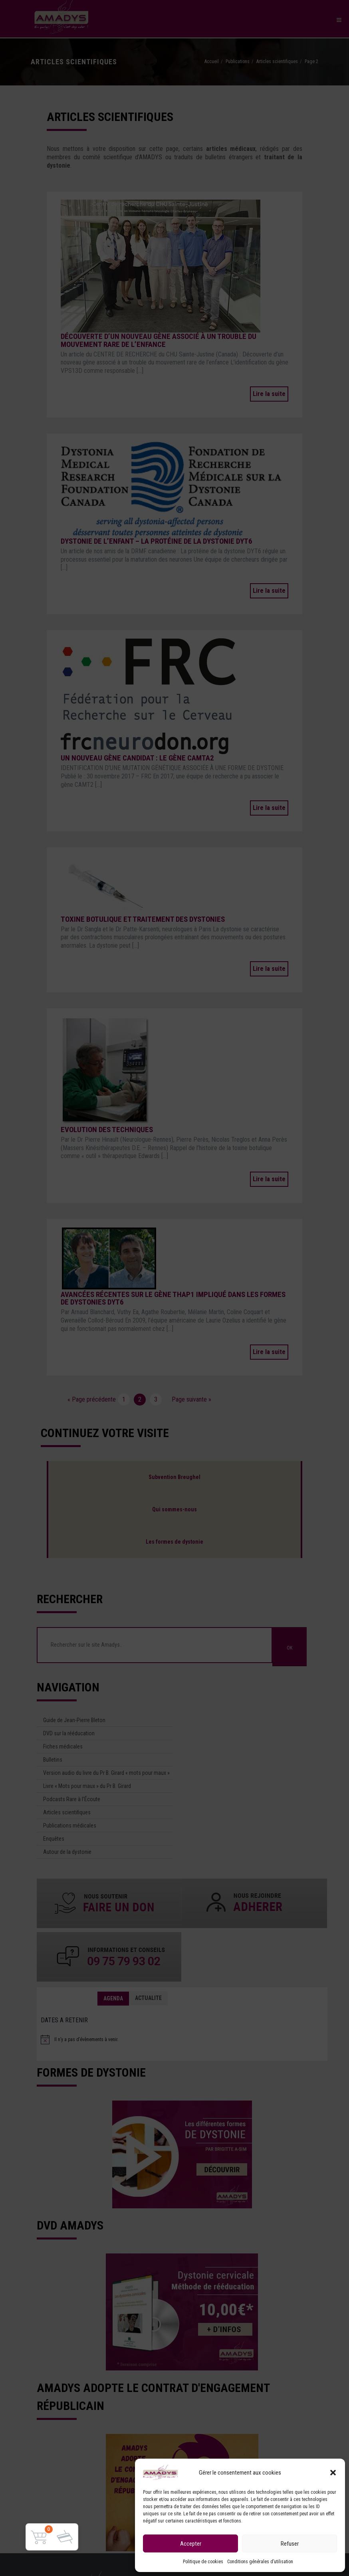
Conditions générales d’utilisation (260, 2561)
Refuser (290, 2543)
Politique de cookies (203, 2561)
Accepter (190, 2543)
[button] (333, 2473)
